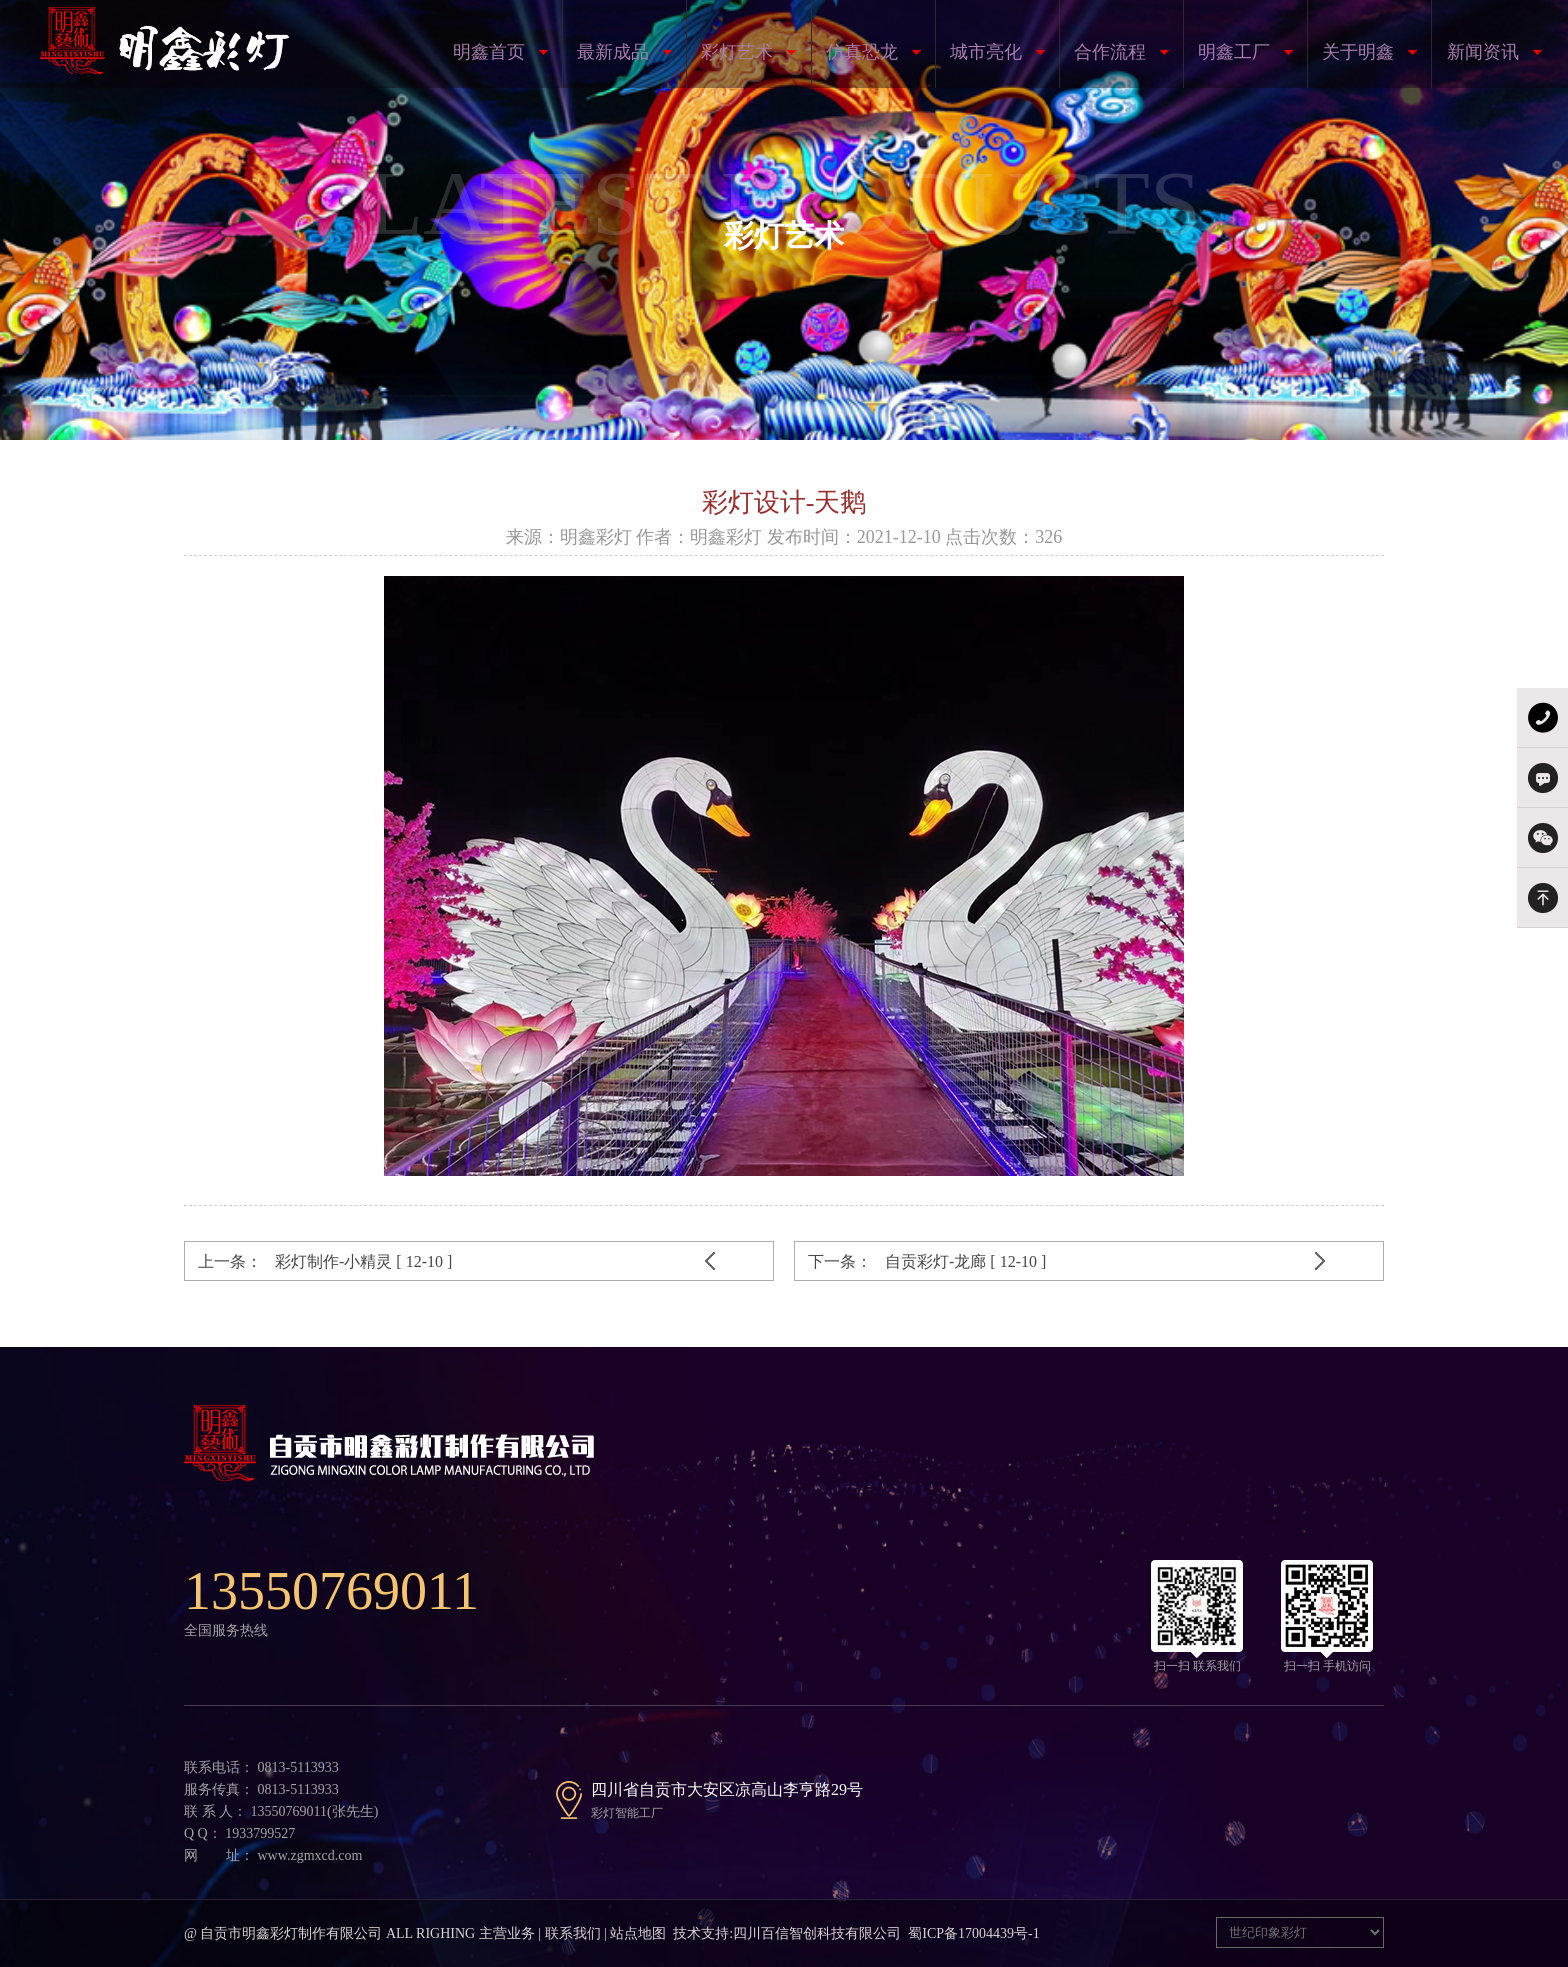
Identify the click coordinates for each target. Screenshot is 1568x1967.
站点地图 (638, 1933)
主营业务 (507, 1933)
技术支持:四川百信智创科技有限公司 (787, 1933)
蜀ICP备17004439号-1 (973, 1933)
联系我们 (573, 1933)
